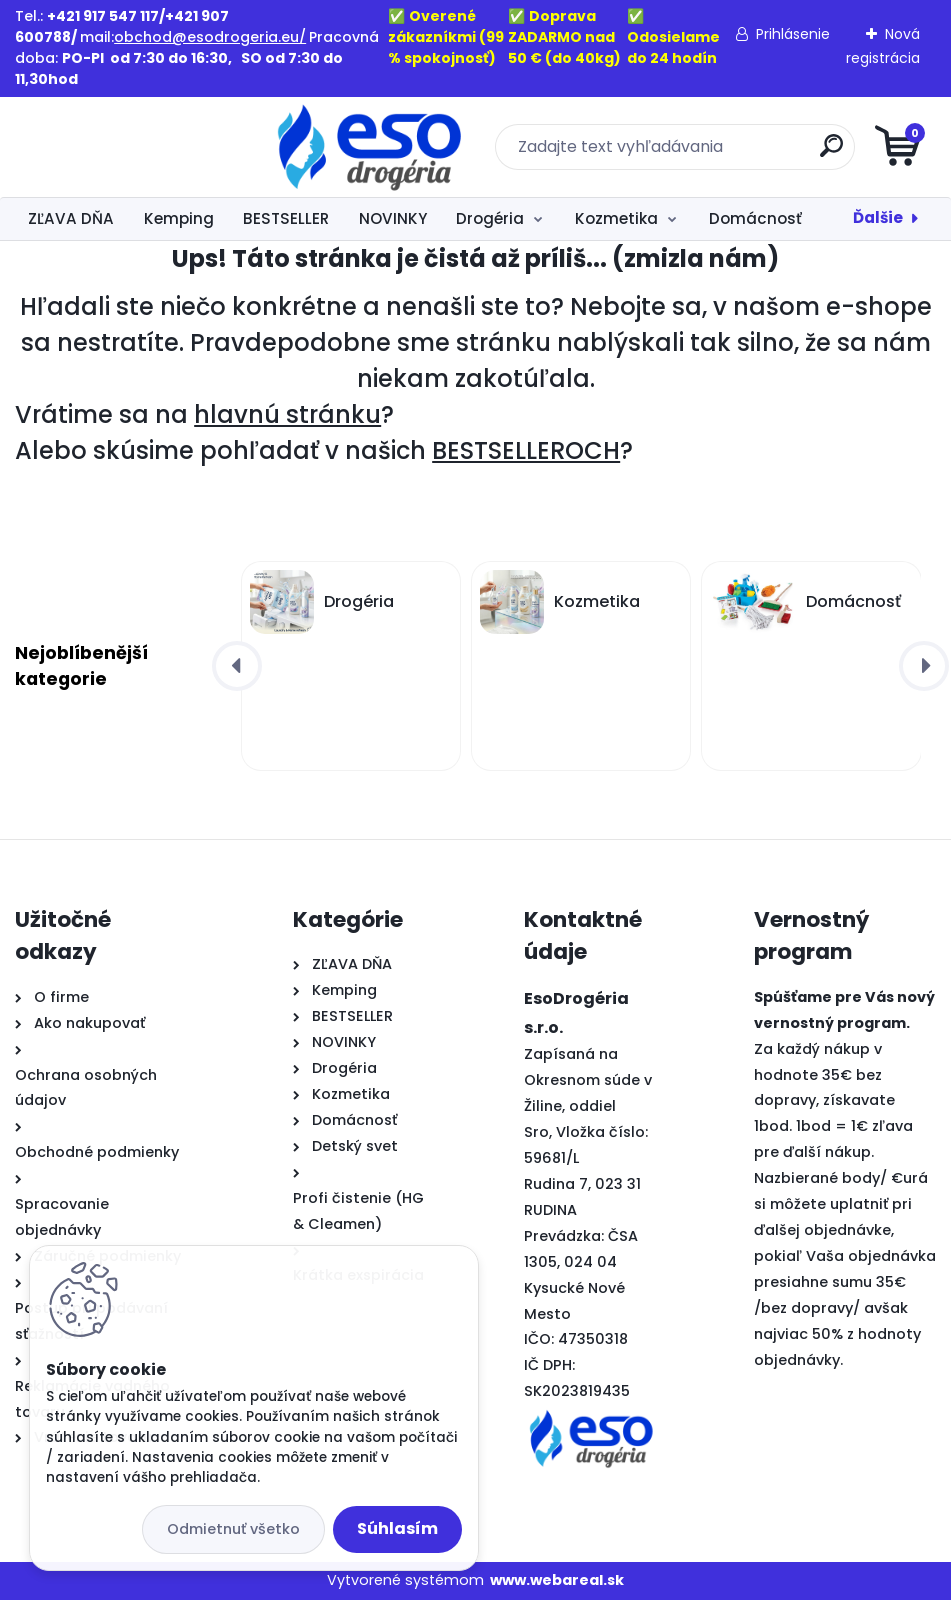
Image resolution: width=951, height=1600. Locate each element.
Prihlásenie (793, 34)
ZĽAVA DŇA (71, 218)
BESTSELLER (286, 218)
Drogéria (490, 218)
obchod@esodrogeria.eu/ (210, 37)
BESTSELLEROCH (526, 450)
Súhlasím (397, 1528)
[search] (715, 153)
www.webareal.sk (557, 1580)
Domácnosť (755, 218)
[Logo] (137, 147)
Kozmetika (616, 218)
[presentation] (237, 666)
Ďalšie (878, 217)
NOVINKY (393, 218)
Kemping (179, 218)
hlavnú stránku (287, 414)
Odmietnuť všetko (233, 1529)
